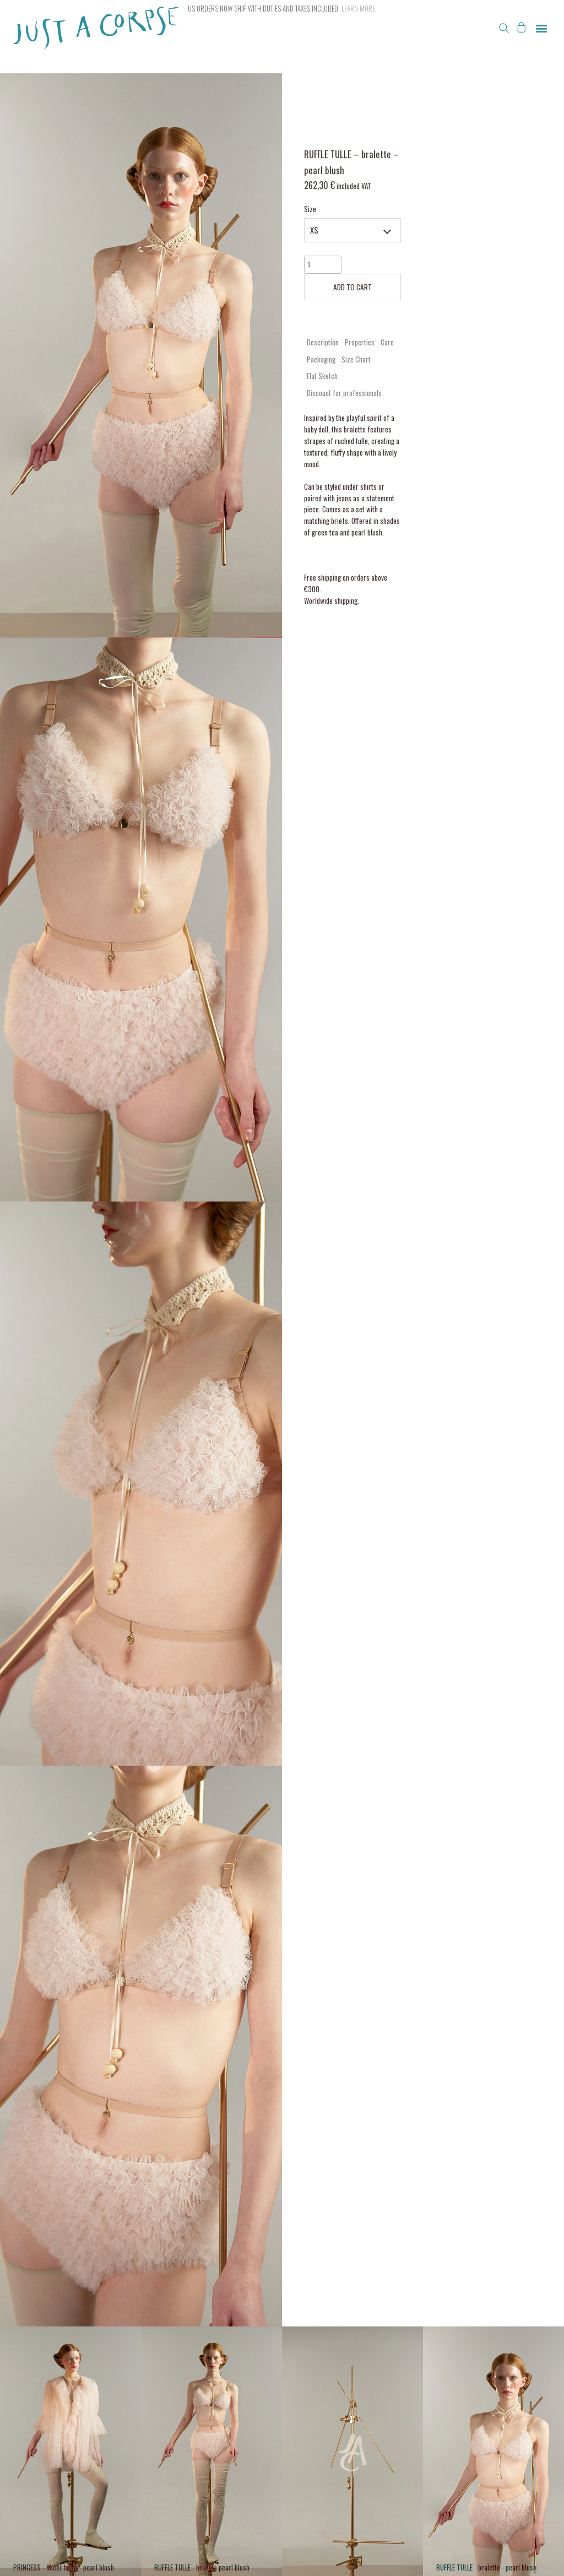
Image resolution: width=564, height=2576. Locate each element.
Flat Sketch (322, 375)
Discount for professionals (344, 392)
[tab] (322, 342)
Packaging (321, 359)
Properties (360, 342)
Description (323, 342)
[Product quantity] (322, 265)
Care (387, 342)
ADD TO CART (352, 287)
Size (310, 208)
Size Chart (356, 359)
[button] (504, 28)
